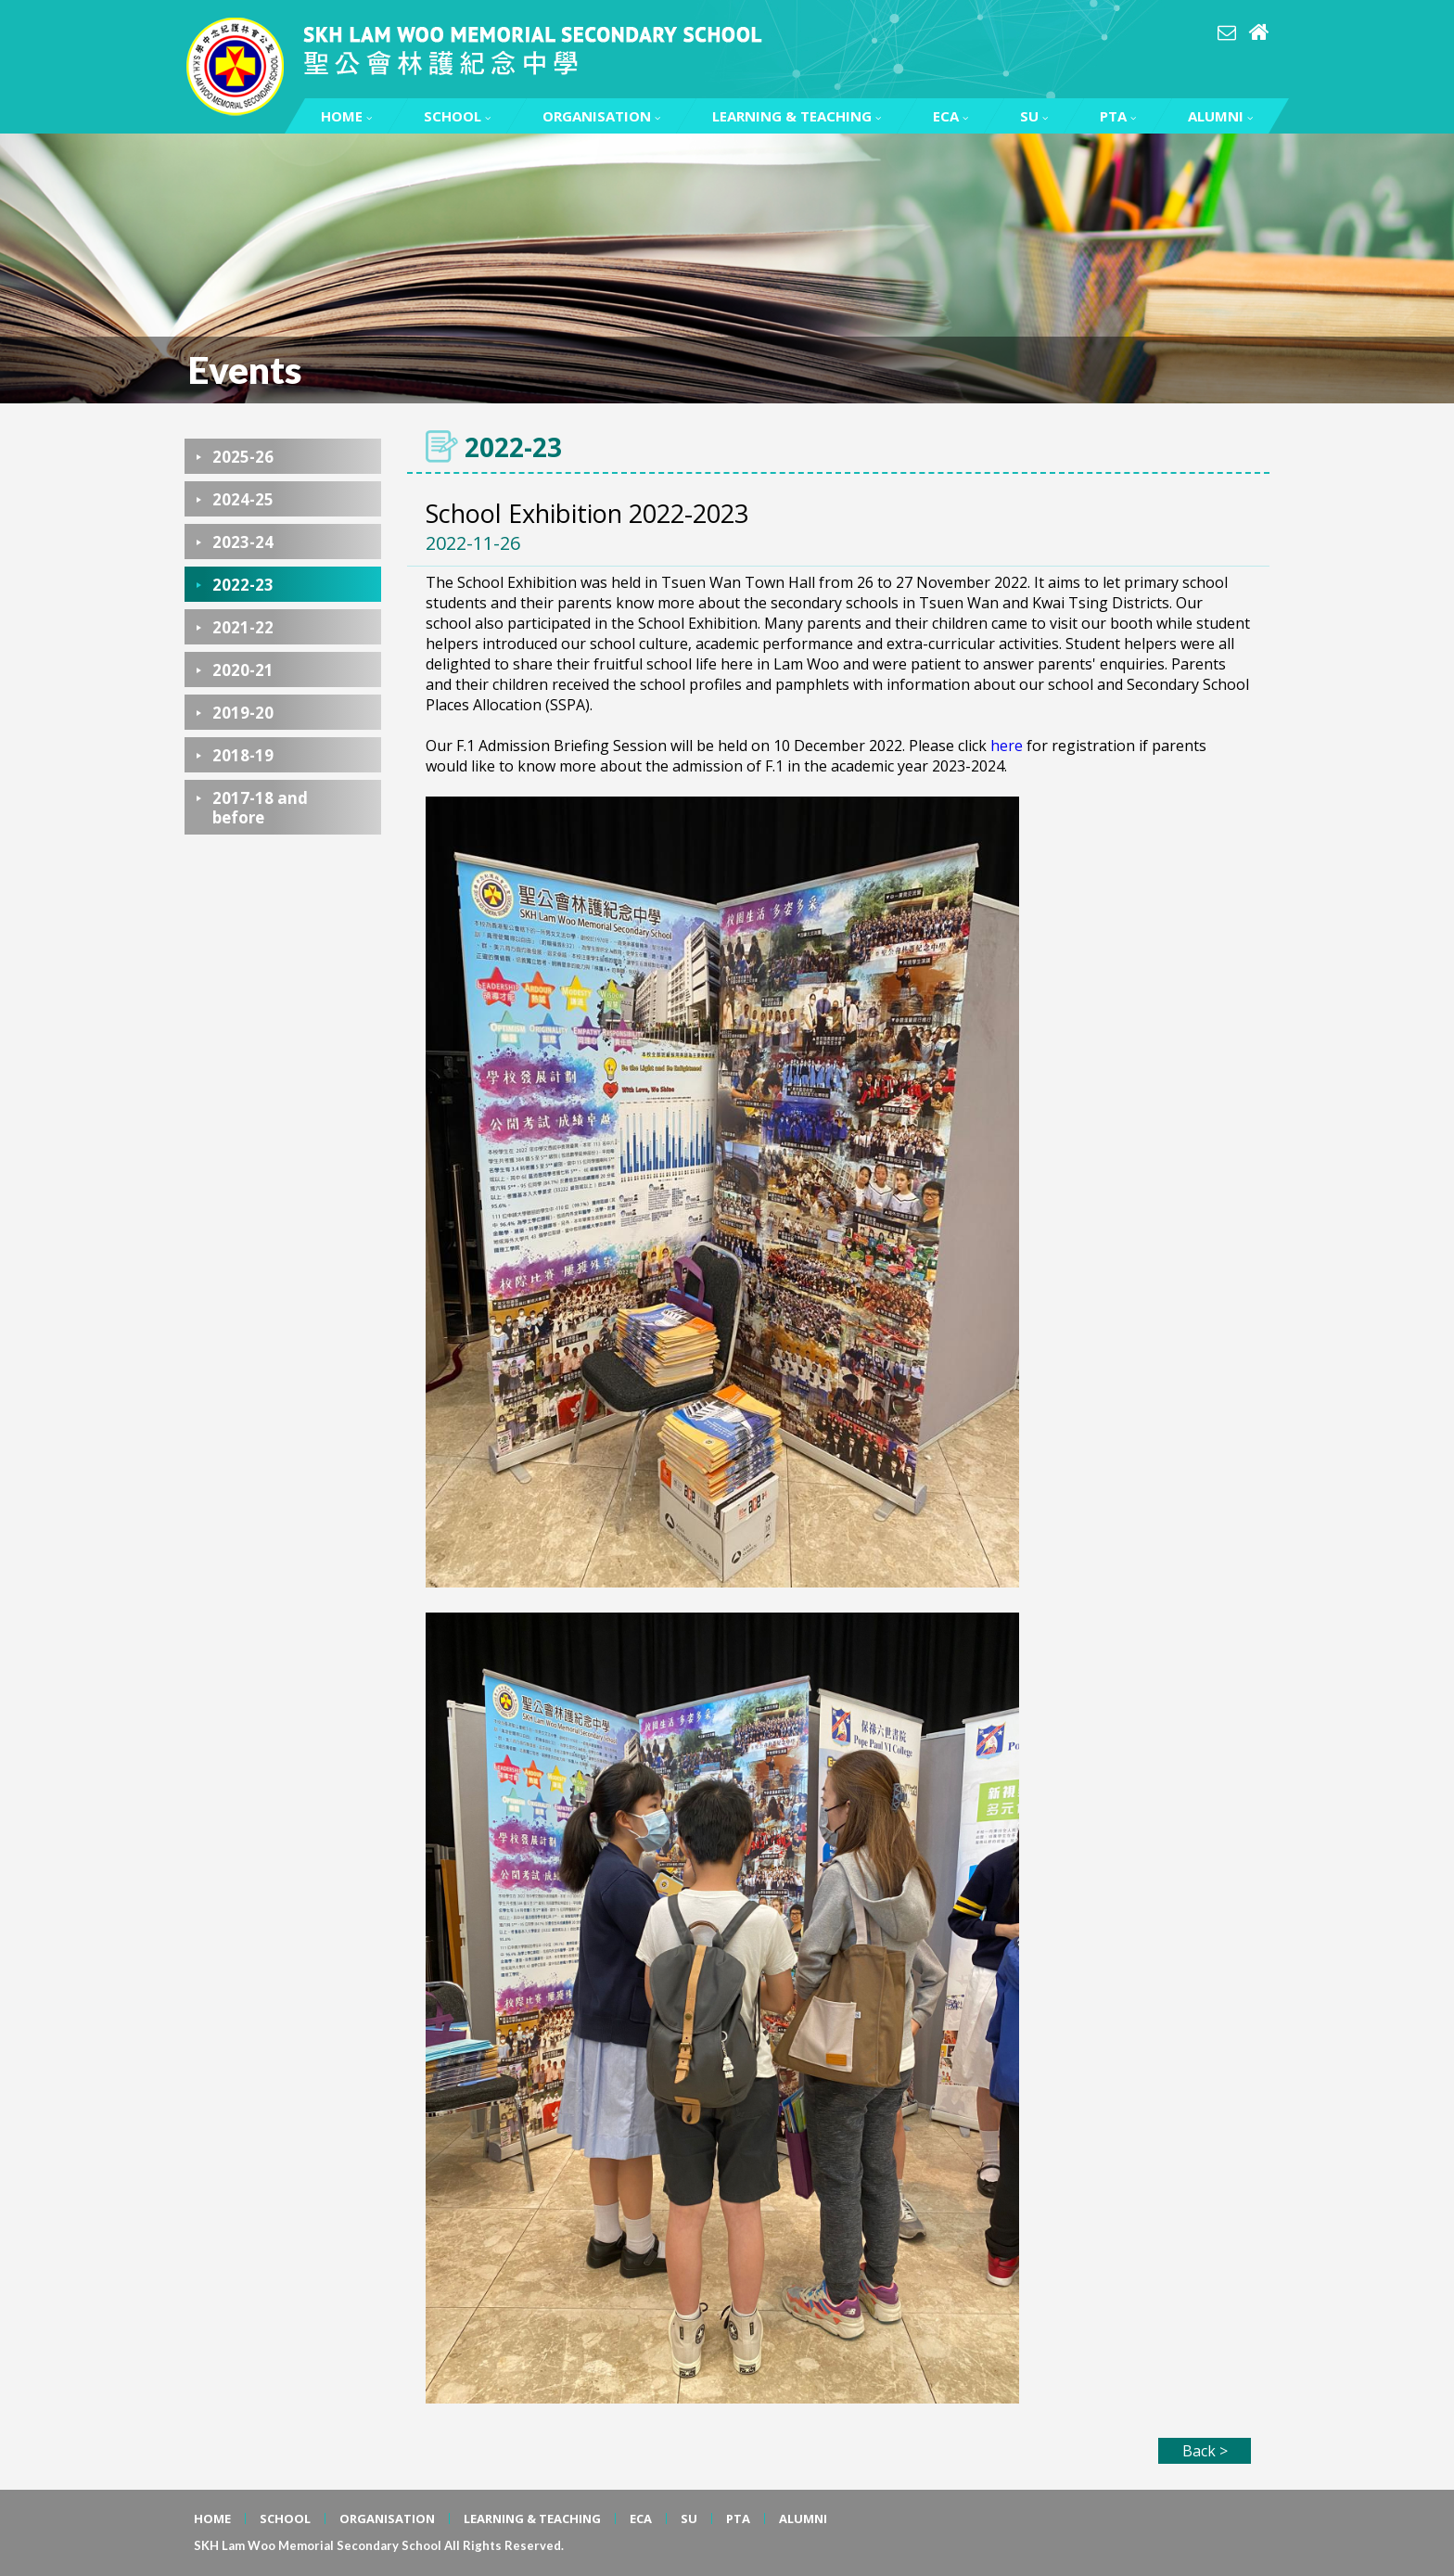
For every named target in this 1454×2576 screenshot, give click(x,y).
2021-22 (243, 627)
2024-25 (243, 499)
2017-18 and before (260, 807)
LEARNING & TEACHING (796, 116)
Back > (1205, 2451)
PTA (1118, 116)
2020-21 (243, 670)
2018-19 (243, 755)
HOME (346, 116)
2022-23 (243, 584)
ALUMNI (1220, 116)
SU (1034, 116)
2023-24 (243, 542)
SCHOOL (457, 116)
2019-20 (243, 712)
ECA (950, 116)
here (1006, 745)
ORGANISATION (601, 116)
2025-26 (243, 456)
